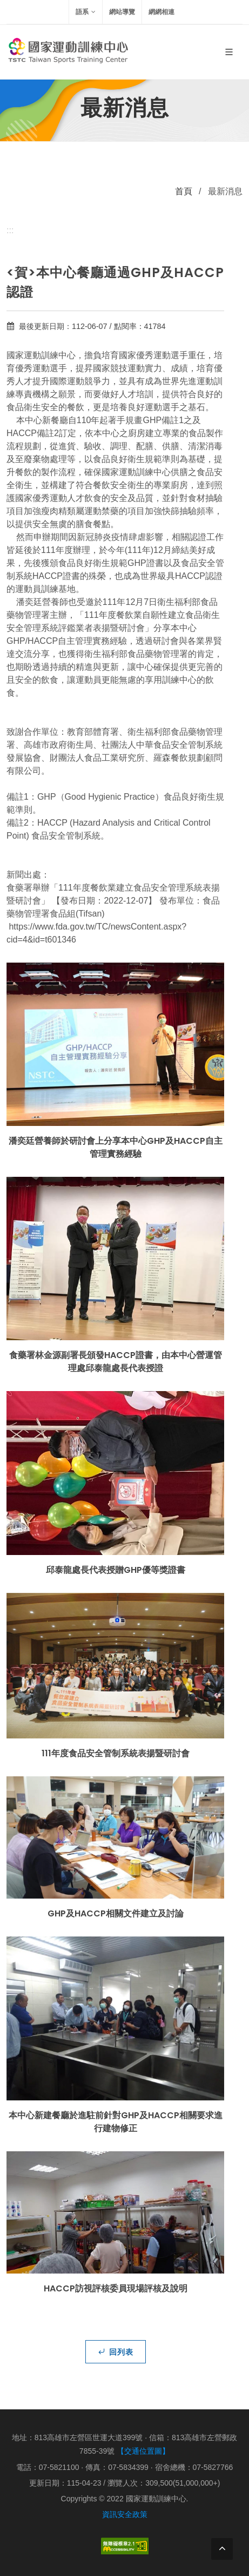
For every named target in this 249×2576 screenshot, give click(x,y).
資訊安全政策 (124, 2514)
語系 (86, 11)
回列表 (115, 2351)
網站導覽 (122, 12)
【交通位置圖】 (143, 2451)
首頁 (183, 191)
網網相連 (161, 12)
